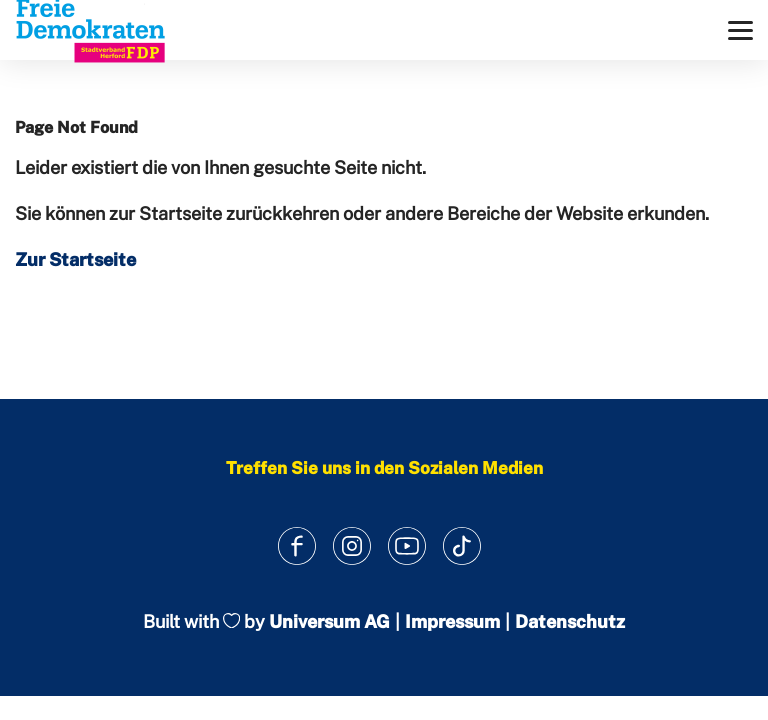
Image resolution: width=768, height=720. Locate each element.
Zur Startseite (75, 259)
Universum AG (329, 621)
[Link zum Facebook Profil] (296, 545)
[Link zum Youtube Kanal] (406, 545)
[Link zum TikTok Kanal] (461, 545)
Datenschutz (570, 621)
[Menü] (740, 30)
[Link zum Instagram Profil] (351, 545)
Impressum (452, 621)
